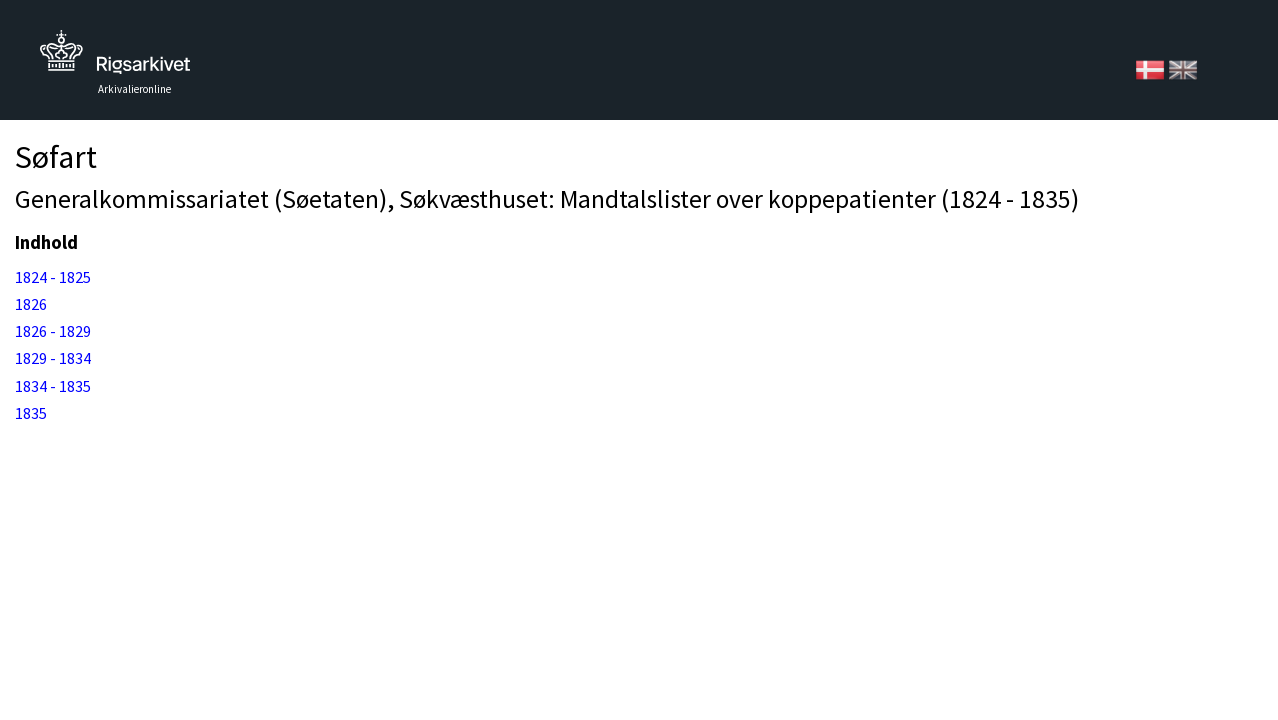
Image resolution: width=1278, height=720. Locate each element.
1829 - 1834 (53, 358)
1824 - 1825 (53, 277)
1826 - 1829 (53, 331)
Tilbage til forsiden (115, 57)
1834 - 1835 (53, 386)
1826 (31, 304)
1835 (31, 413)
